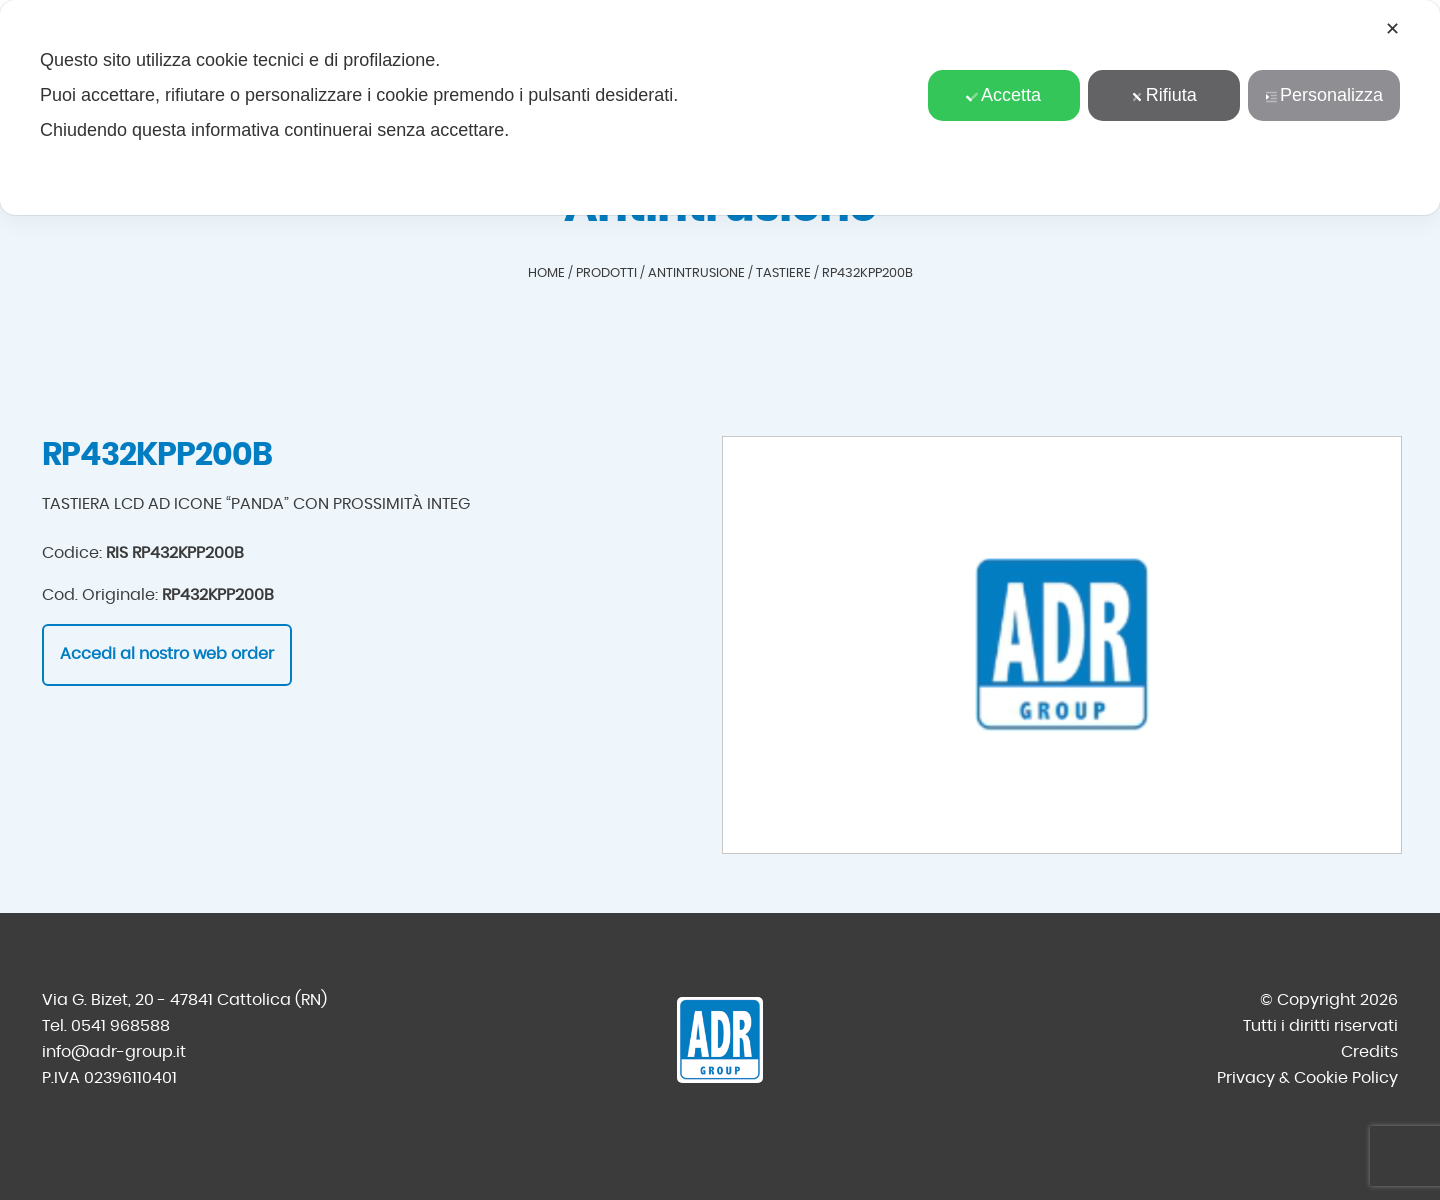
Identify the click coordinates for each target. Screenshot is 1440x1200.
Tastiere (783, 273)
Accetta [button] (1003, 95)
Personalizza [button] (1324, 95)
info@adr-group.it (114, 1052)
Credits (1369, 1052)
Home (546, 273)
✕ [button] (1392, 29)
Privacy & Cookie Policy (1307, 1078)
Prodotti (606, 273)
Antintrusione (696, 273)
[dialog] (720, 107)
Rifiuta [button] (1164, 95)
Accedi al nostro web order (167, 654)
